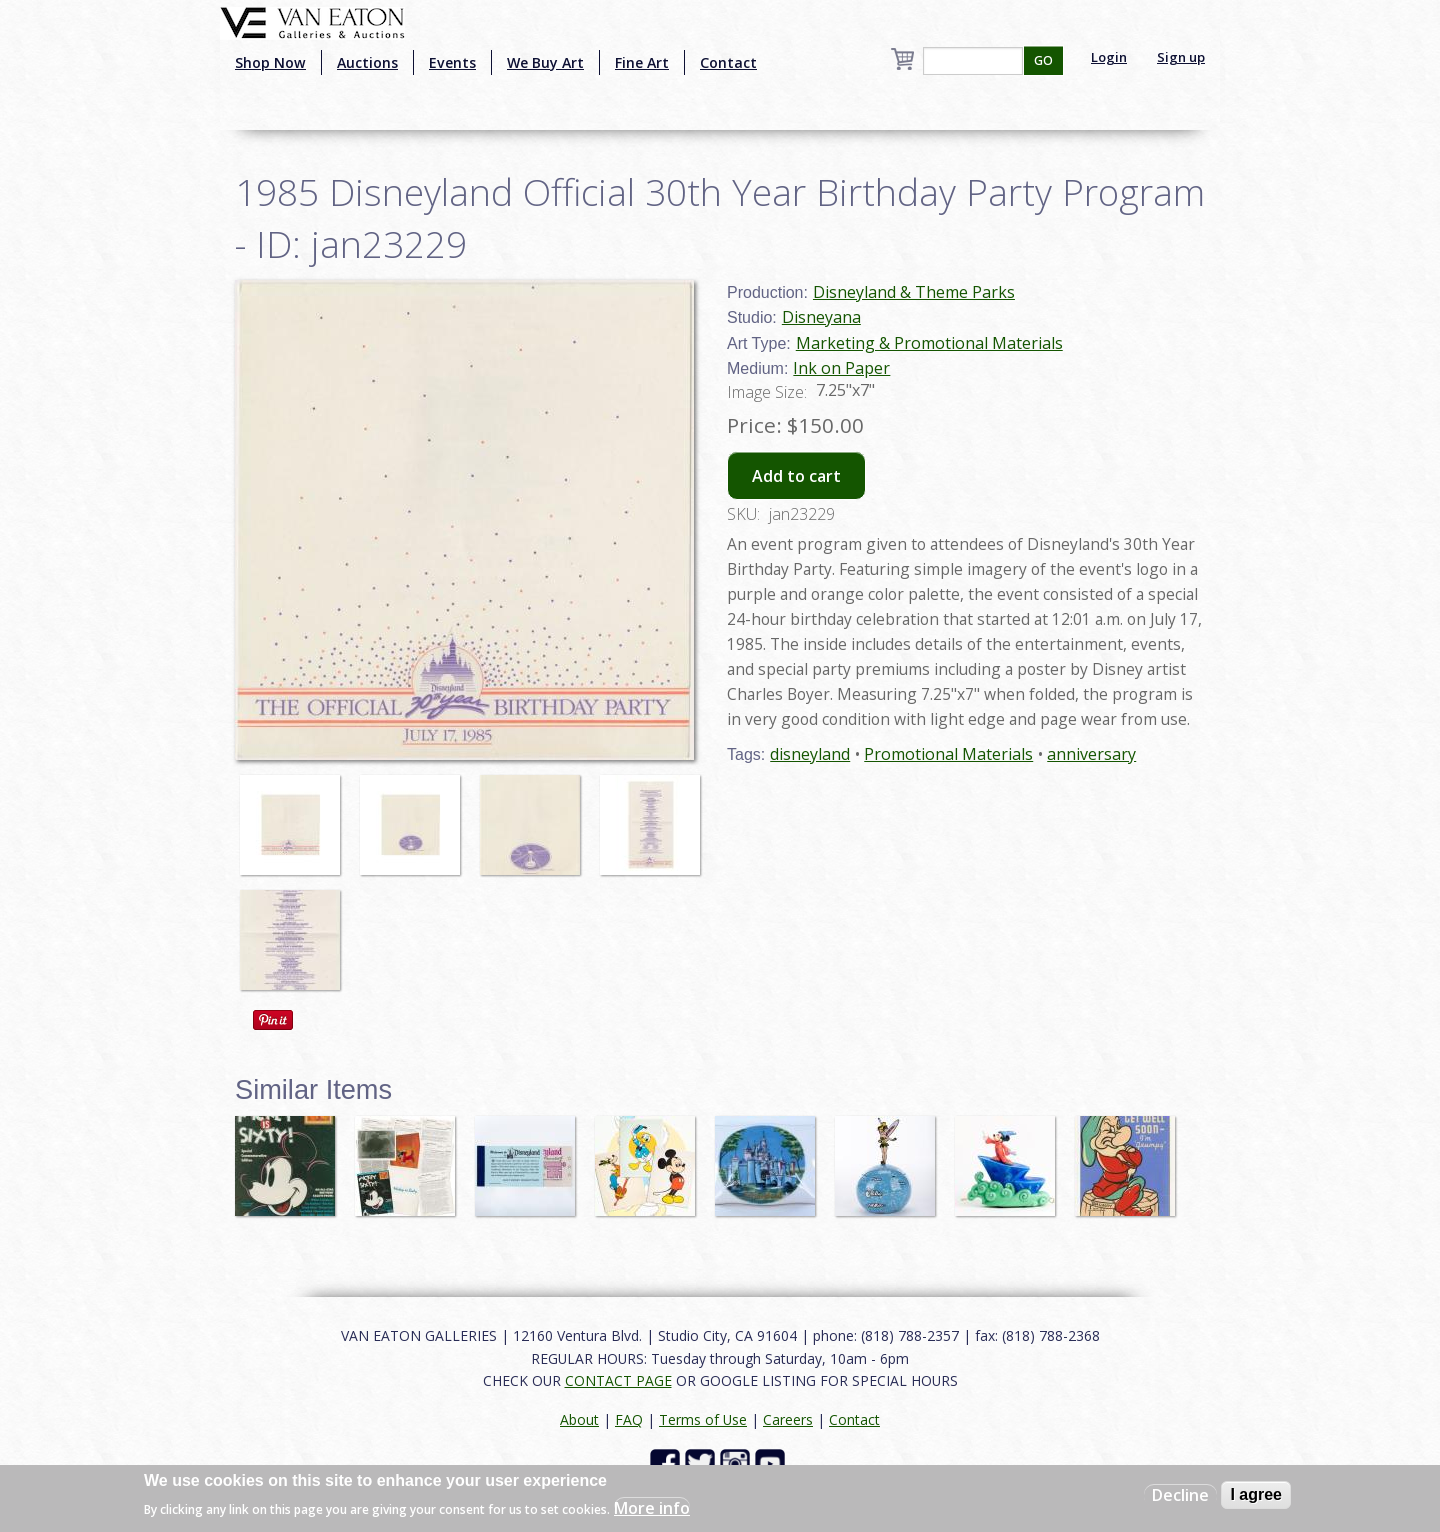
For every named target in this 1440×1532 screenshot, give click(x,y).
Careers (788, 1419)
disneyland (810, 754)
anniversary (1091, 754)
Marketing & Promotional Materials (929, 343)
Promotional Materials (948, 754)
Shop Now (270, 62)
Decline (1180, 1495)
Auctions (367, 62)
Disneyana (821, 317)
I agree (1256, 1494)
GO (1043, 60)
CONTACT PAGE (618, 1380)
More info (652, 1508)
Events (452, 62)
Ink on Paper (841, 368)
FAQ (629, 1419)
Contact (728, 62)
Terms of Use (703, 1419)
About (579, 1419)
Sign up (1181, 57)
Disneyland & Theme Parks (914, 292)
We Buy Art (545, 62)
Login (1109, 57)
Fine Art (642, 62)
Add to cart (796, 476)
